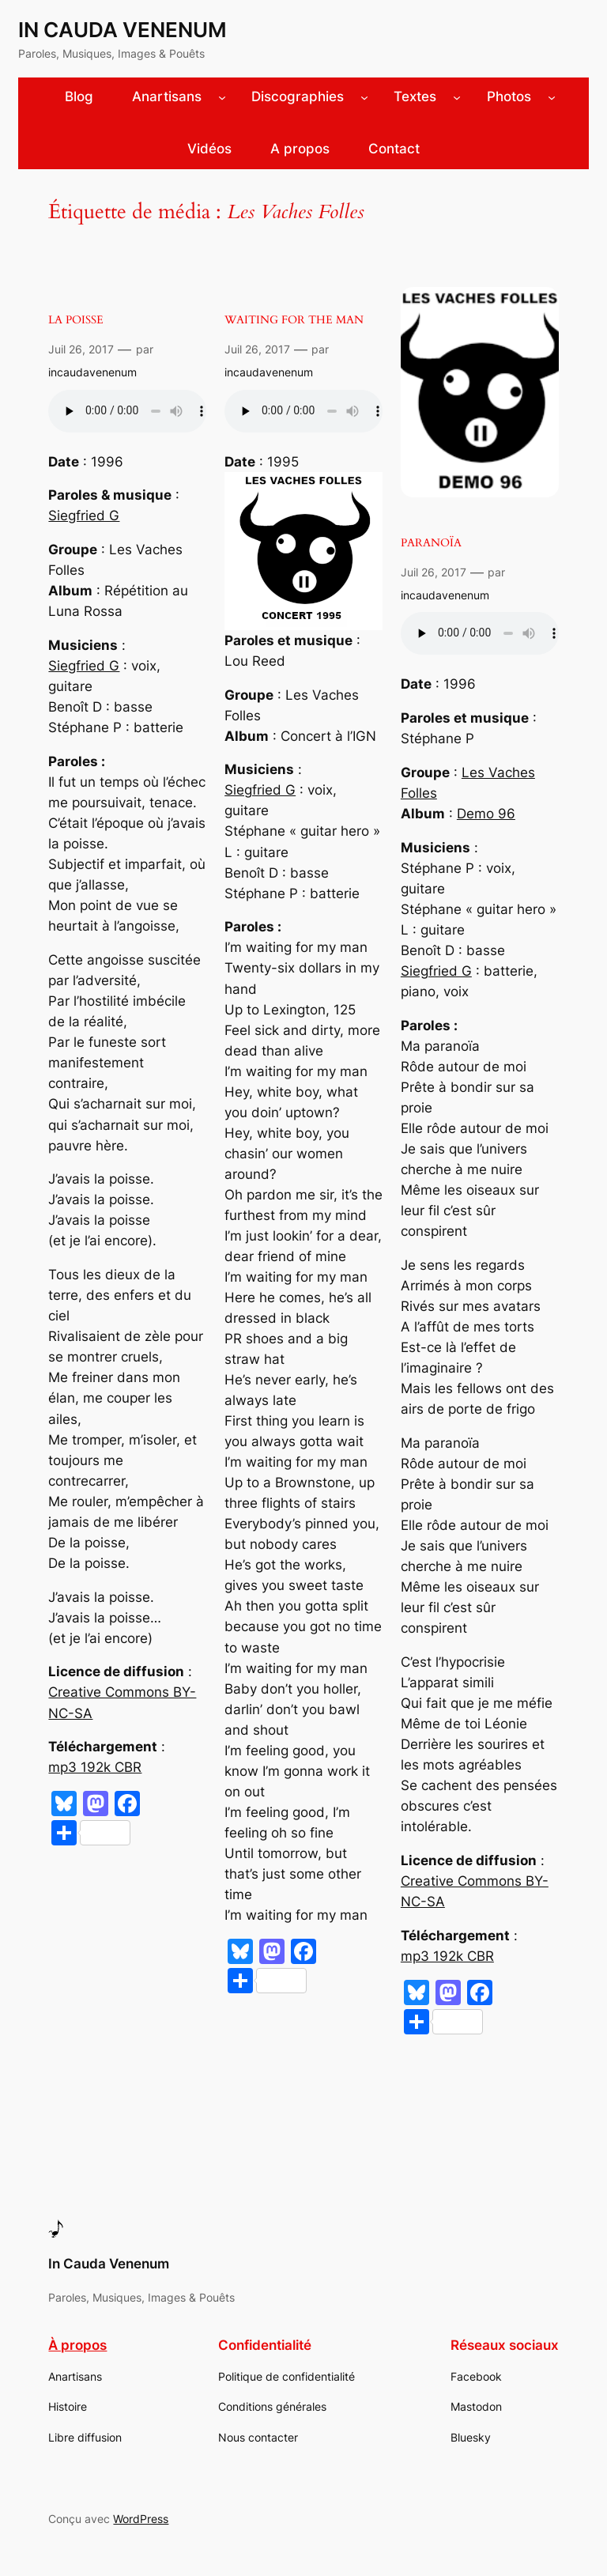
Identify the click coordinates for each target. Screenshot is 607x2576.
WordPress (140, 2518)
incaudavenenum (92, 372)
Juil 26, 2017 (81, 349)
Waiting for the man (294, 320)
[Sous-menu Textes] (457, 97)
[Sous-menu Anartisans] (222, 97)
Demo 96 (486, 814)
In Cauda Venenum (122, 29)
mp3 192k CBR (94, 1767)
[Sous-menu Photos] (552, 97)
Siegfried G (83, 515)
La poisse (76, 320)
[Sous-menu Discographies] (364, 97)
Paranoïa (431, 543)
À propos (77, 2345)
